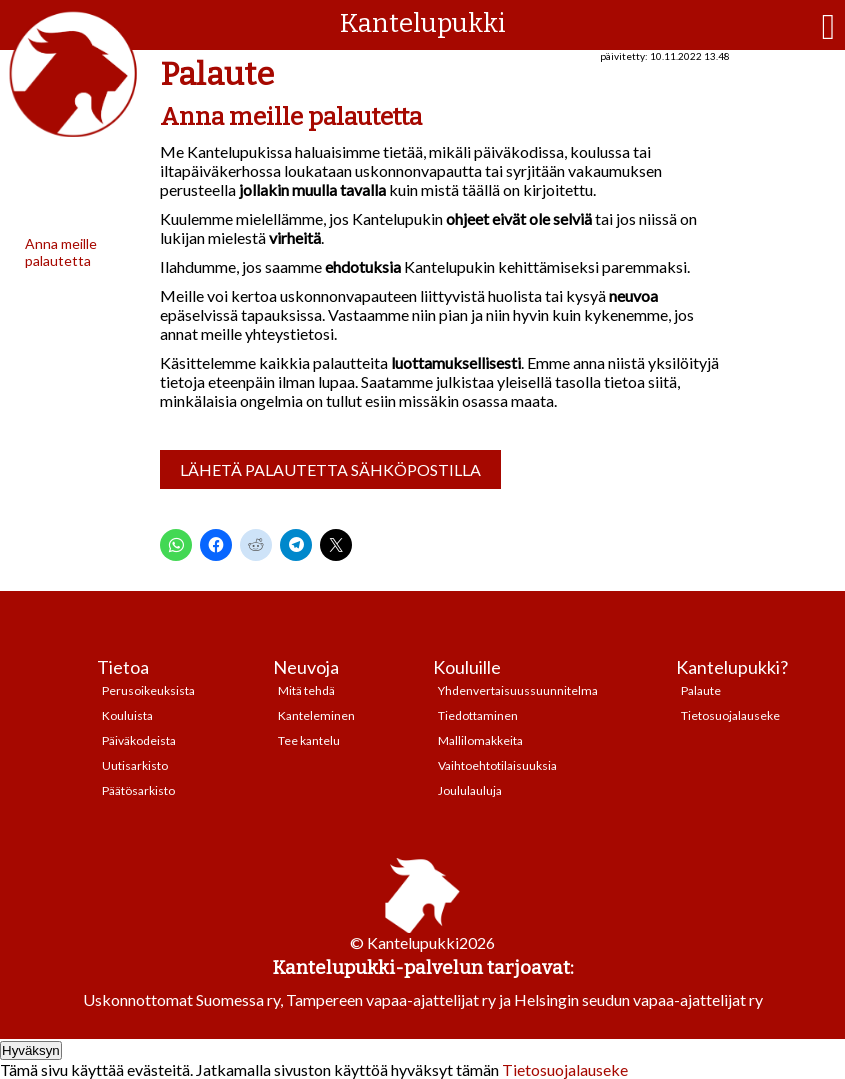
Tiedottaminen (478, 715)
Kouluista (127, 715)
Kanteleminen (316, 715)
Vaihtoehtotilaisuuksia (497, 765)
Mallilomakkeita (480, 740)
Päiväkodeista (139, 740)
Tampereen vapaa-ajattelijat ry (391, 999)
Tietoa (123, 667)
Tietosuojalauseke (730, 715)
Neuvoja (306, 667)
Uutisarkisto (135, 765)
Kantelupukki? (732, 667)
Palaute (701, 690)
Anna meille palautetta (61, 252)
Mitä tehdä (306, 690)
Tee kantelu (309, 740)
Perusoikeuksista (148, 690)
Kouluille (467, 667)
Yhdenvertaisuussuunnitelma (518, 690)
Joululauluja (470, 790)
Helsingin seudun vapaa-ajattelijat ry (638, 999)
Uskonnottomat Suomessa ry (181, 999)
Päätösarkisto (138, 790)
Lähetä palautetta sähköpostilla (330, 469)
